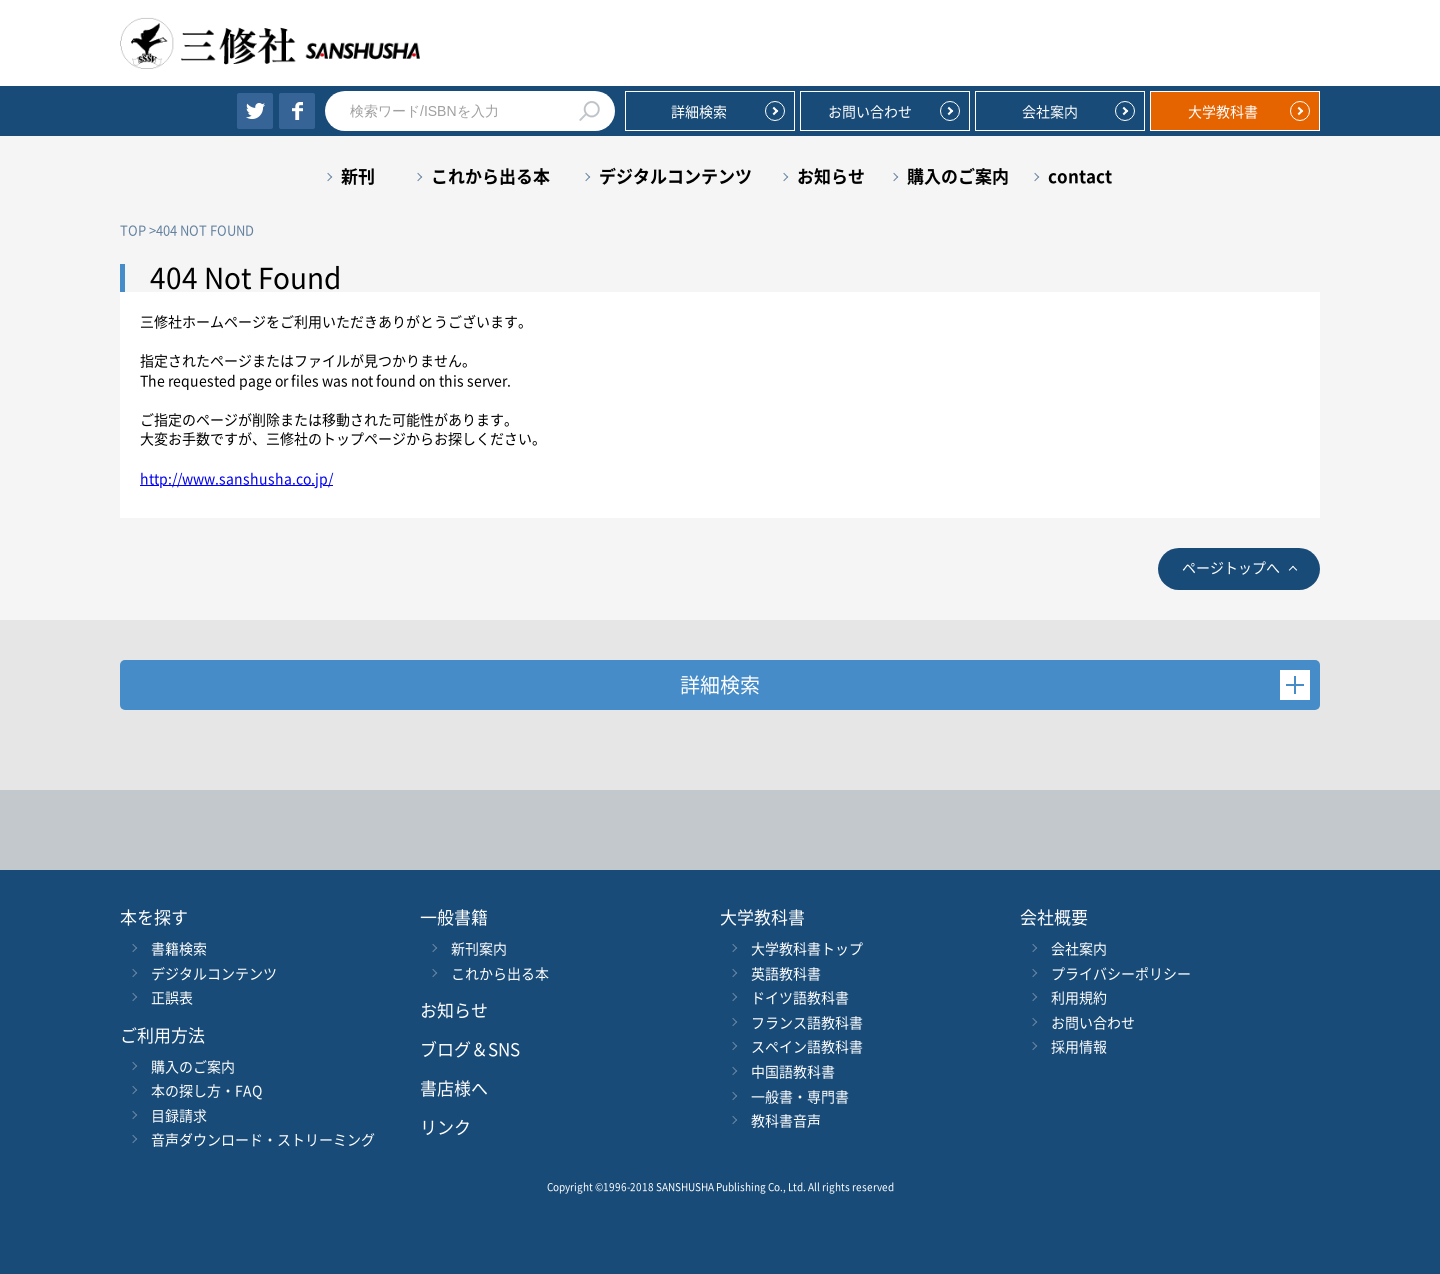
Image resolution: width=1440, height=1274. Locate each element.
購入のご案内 (958, 175)
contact (1080, 175)
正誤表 (172, 997)
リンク (445, 1126)
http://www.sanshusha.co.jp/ (236, 478)
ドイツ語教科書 (800, 997)
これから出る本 (490, 175)
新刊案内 (479, 948)
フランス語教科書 (807, 1022)
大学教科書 (1223, 111)
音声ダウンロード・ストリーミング (263, 1139)
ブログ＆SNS (470, 1048)
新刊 (358, 175)
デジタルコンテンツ (675, 175)
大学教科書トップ (807, 948)
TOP (133, 229)
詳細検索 (699, 111)
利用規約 (1079, 997)
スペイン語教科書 (807, 1046)
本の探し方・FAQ (206, 1090)
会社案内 (1050, 111)
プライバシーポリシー (1121, 973)
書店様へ (454, 1087)
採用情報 (1079, 1046)
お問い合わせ (870, 111)
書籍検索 (179, 948)
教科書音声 (786, 1120)
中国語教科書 (793, 1071)
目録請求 (179, 1115)
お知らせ (831, 175)
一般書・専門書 (800, 1096)
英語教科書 (786, 973)
